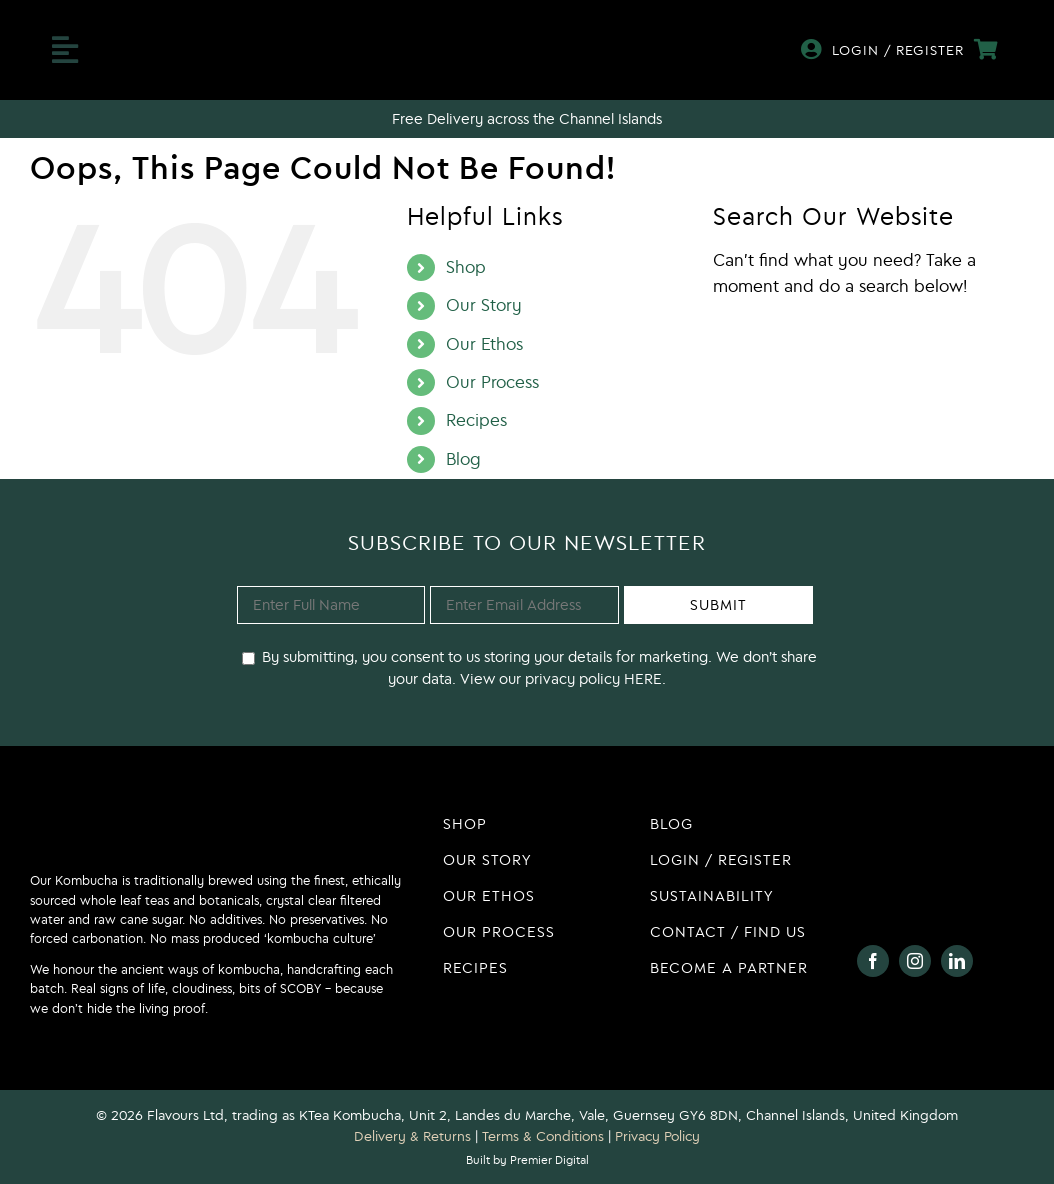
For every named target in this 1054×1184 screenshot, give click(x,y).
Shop (466, 267)
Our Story (484, 305)
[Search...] (868, 339)
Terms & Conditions (543, 1136)
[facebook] (873, 961)
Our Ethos (484, 344)
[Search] (732, 339)
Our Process (492, 382)
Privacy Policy (657, 1136)
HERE (641, 678)
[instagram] (915, 961)
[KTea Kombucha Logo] (527, 31)
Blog (463, 459)
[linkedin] (957, 961)
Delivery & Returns (412, 1136)
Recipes (476, 420)
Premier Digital (549, 1159)
